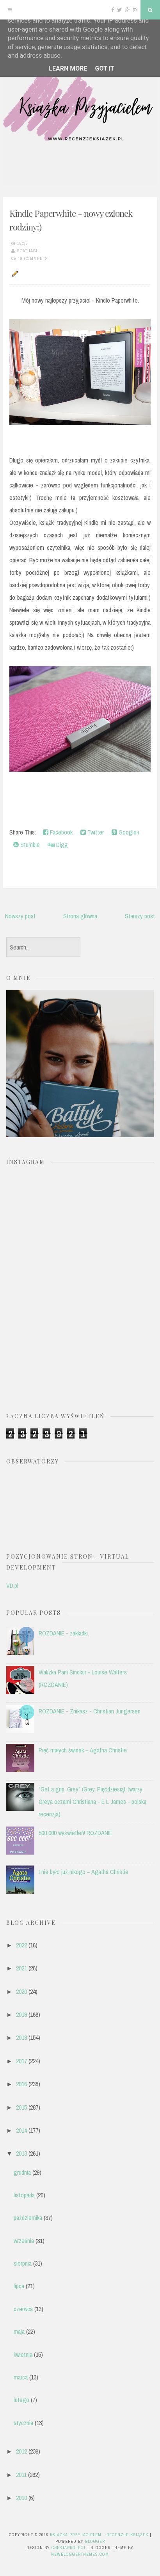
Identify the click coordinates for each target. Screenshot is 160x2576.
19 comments (33, 258)
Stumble (26, 844)
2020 (21, 1991)
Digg (58, 844)
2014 (21, 2130)
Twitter (92, 832)
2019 (21, 2014)
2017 (21, 2061)
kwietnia (23, 2354)
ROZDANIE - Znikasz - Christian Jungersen (89, 1711)
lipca (19, 2286)
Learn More (68, 68)
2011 (21, 2474)
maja (19, 2331)
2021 (21, 1968)
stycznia (23, 2422)
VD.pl (12, 1585)
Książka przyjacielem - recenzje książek (99, 2534)
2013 (21, 2153)
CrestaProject (69, 2547)
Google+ (126, 832)
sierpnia (23, 2263)
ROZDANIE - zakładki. (64, 1633)
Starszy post (140, 916)
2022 (21, 1945)
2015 (21, 2107)
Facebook (58, 832)
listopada (24, 2195)
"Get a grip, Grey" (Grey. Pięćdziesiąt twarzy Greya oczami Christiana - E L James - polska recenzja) (92, 1801)
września (24, 2240)
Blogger (95, 2541)
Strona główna (80, 916)
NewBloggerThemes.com (80, 2554)
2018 (21, 2037)
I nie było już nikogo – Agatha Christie (83, 1871)
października (28, 2217)
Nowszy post (20, 916)
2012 (21, 2451)
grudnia (22, 2172)
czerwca (23, 2309)
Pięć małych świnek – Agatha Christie (83, 1750)
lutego (21, 2399)
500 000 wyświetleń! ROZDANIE (75, 1832)
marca (21, 2377)
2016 (21, 2084)
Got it (104, 68)
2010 (21, 2497)
